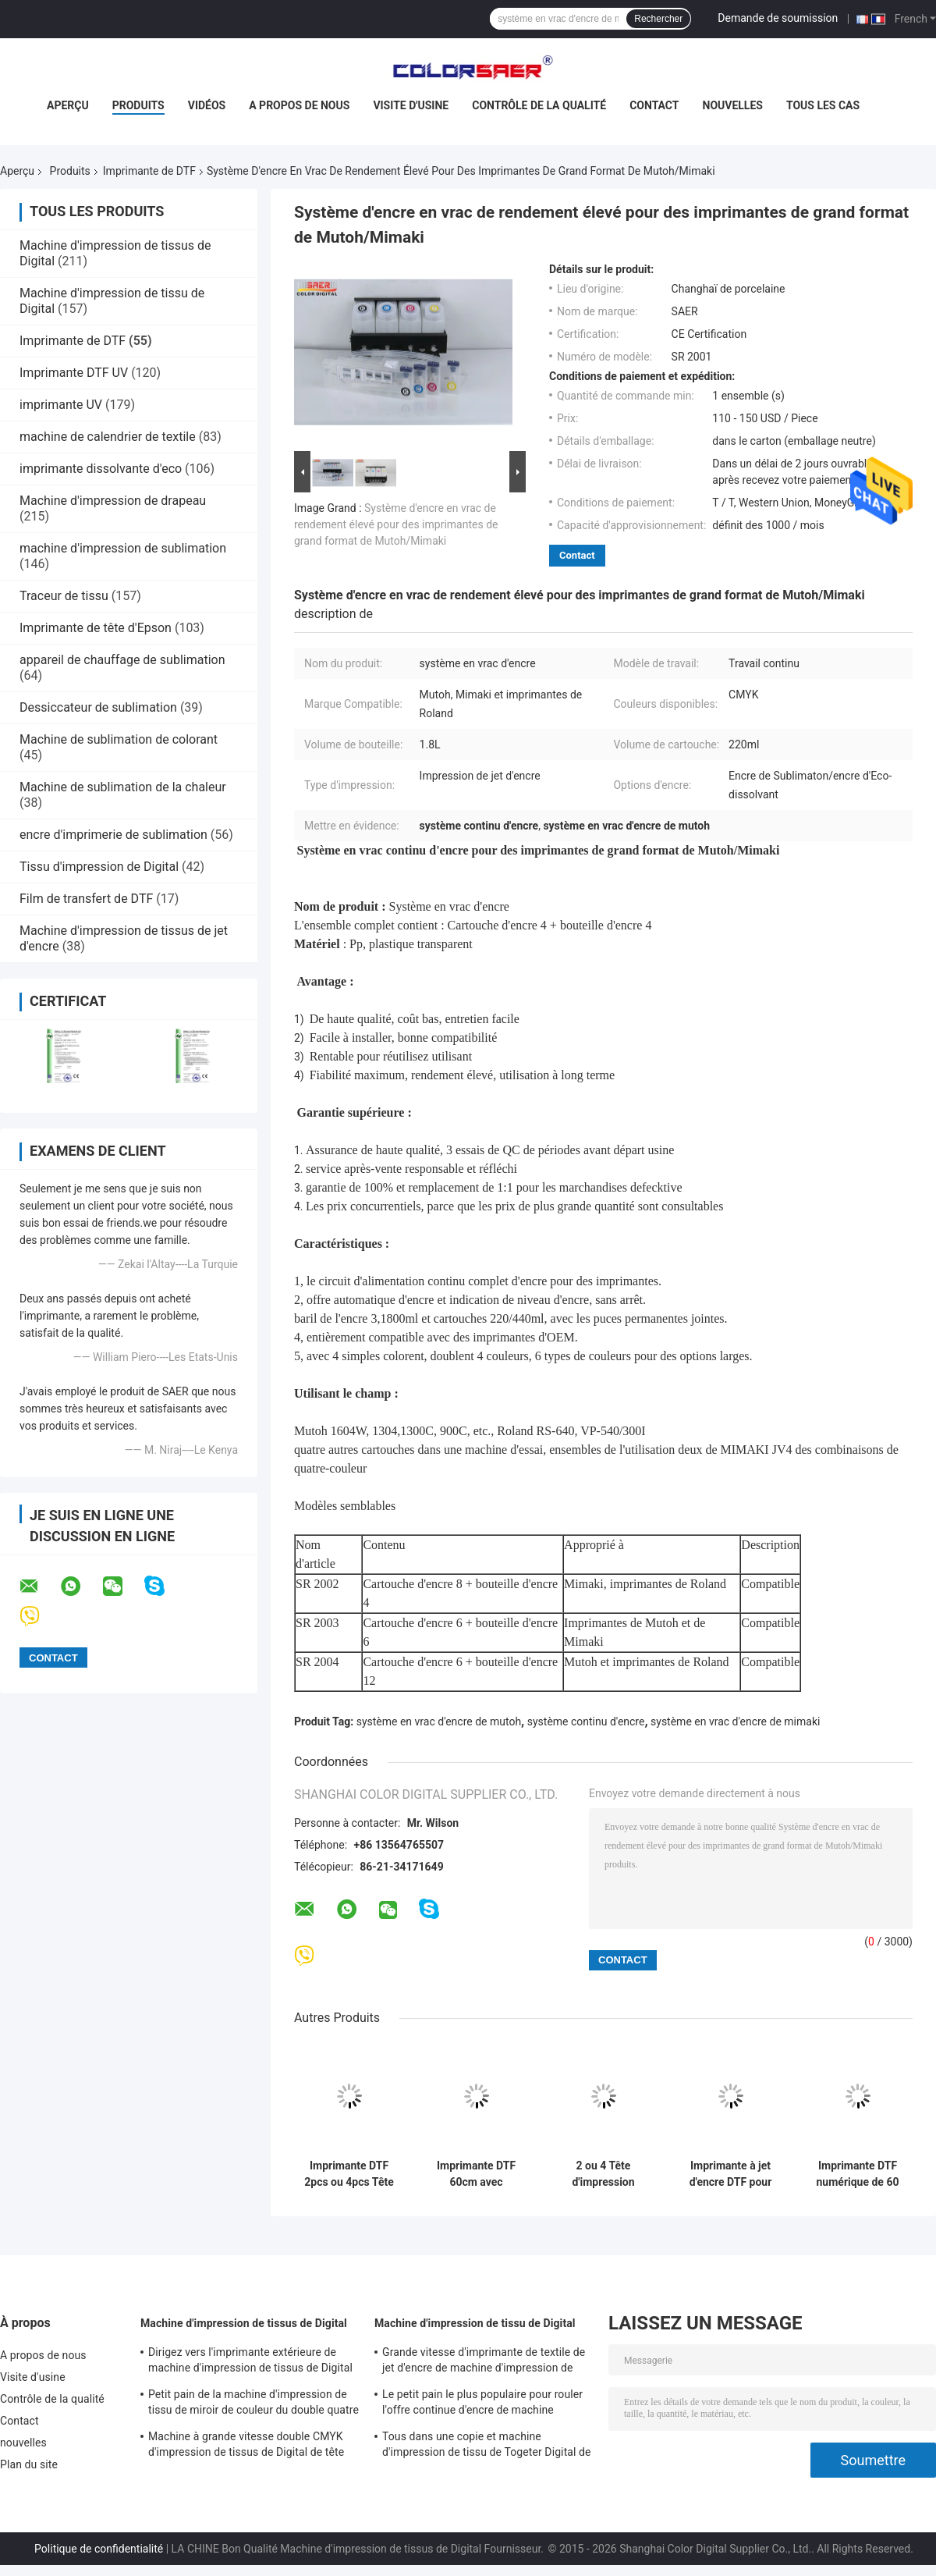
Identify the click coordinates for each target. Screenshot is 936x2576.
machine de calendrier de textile (108, 436)
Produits (138, 105)
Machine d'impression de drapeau (113, 500)
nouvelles (733, 105)
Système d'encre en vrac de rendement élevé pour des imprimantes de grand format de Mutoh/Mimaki (396, 524)
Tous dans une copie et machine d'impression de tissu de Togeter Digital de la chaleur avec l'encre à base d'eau (486, 2446)
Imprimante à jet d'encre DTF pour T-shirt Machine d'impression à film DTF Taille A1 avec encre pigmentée (730, 2174)
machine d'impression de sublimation (123, 548)
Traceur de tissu (64, 595)
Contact (654, 105)
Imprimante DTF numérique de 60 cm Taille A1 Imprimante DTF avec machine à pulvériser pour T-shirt (857, 2174)
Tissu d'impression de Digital (99, 866)
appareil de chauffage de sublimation (122, 659)
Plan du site (29, 2464)
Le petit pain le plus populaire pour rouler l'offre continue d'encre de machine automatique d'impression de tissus (482, 2404)
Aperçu (68, 105)
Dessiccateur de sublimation (98, 707)
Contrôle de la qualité (539, 105)
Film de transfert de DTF (86, 898)
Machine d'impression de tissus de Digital (243, 2323)
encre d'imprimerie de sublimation (113, 834)
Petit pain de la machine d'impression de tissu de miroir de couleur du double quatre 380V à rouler (253, 2404)
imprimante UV (61, 404)
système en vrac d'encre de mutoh (438, 1721)
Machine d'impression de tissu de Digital (475, 2323)
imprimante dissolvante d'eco (101, 468)
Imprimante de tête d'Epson (96, 627)
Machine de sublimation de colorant (119, 739)
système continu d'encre (586, 1721)
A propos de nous (299, 105)
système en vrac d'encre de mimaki (735, 1721)
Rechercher (658, 18)
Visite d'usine (410, 105)
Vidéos (207, 105)
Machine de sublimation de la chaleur (123, 787)
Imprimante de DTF (149, 171)
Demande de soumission (778, 18)
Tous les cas (823, 105)
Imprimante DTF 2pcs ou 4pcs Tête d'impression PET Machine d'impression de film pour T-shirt (349, 2174)
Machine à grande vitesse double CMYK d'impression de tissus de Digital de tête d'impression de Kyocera (246, 2446)
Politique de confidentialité (98, 2548)
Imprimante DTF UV (74, 372)
